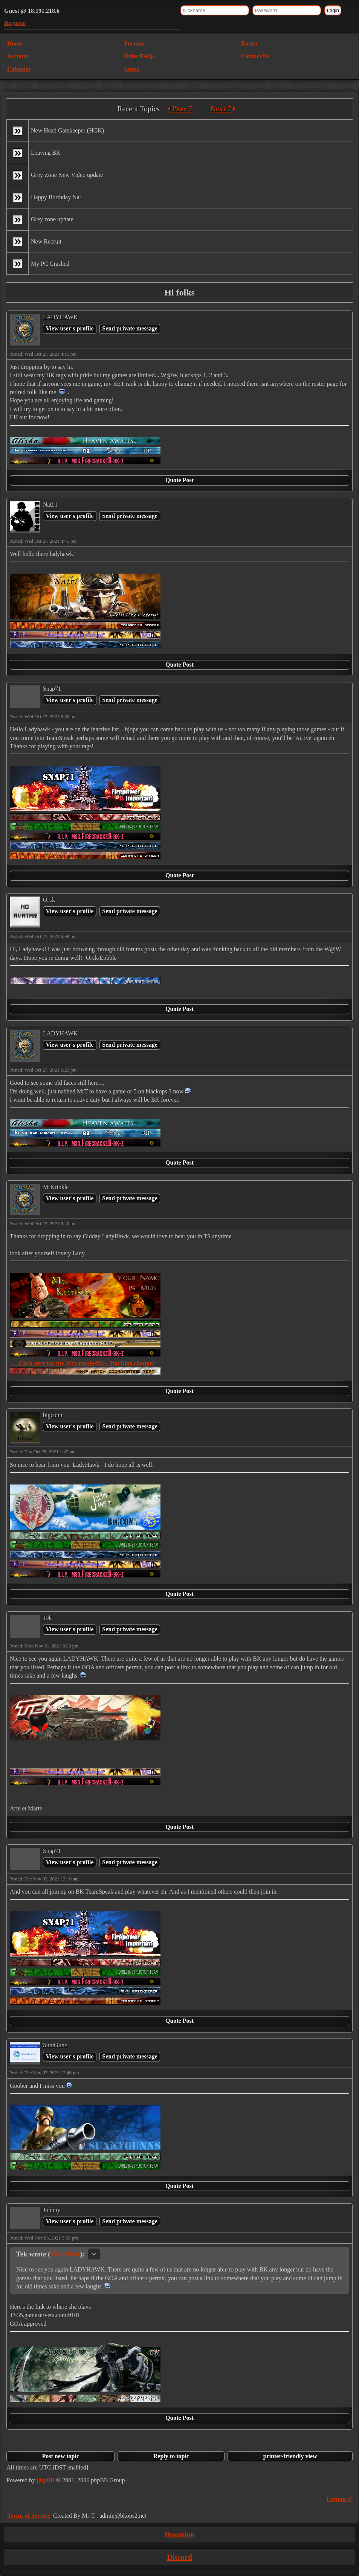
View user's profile (69, 328)
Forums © (340, 2499)
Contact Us (255, 56)
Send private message (129, 328)
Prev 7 (180, 109)
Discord (179, 2557)
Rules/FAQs (139, 56)
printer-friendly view (290, 2456)
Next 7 (223, 109)
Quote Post (179, 480)
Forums (134, 43)
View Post (65, 2254)
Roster (249, 43)
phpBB (46, 2480)
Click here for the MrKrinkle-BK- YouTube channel (82, 1363)
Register (15, 23)
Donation (179, 2534)
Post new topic (60, 2456)
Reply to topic (171, 2456)
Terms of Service (28, 2515)
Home (15, 43)
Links (131, 69)
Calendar (19, 69)
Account (18, 56)
